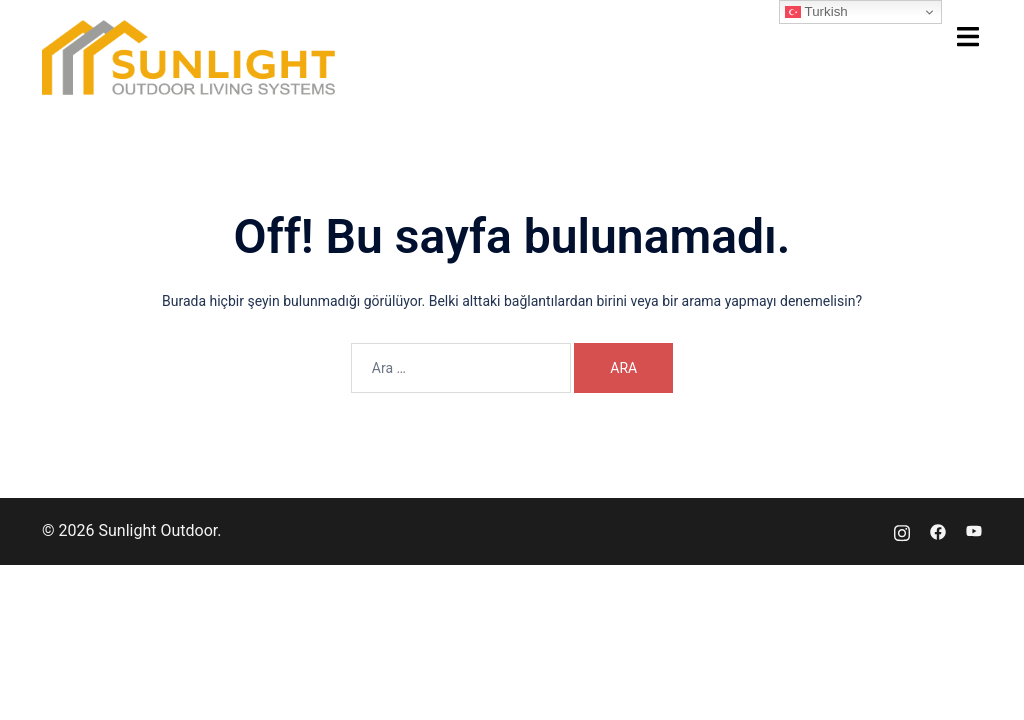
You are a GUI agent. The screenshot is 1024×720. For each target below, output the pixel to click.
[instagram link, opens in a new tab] (902, 530)
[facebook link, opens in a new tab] (938, 530)
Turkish (816, 12)
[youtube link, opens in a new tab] (974, 530)
